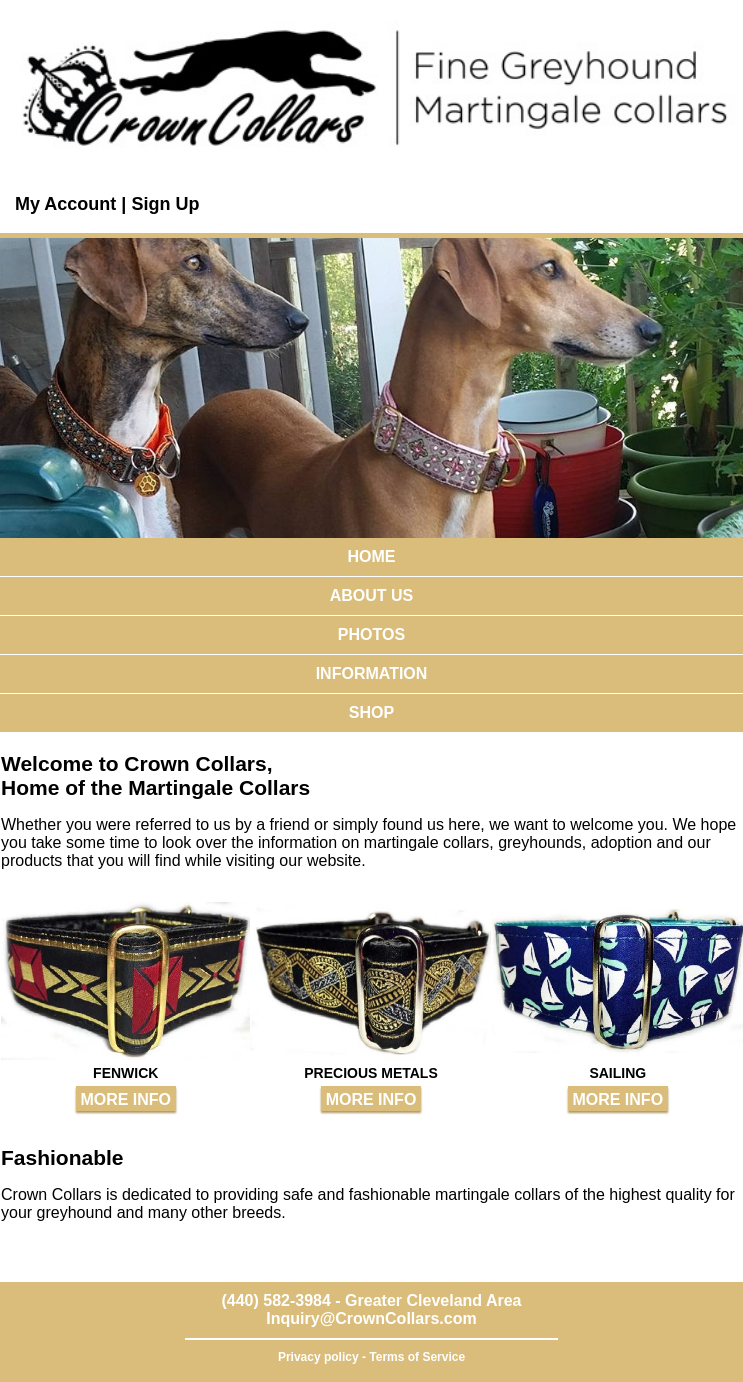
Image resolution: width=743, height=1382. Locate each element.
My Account (68, 204)
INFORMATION (372, 673)
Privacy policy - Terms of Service (371, 1357)
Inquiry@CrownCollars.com (371, 1318)
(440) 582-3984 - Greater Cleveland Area (371, 1300)
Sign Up (165, 204)
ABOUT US (372, 595)
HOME (372, 556)
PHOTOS (371, 634)
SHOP (371, 712)
